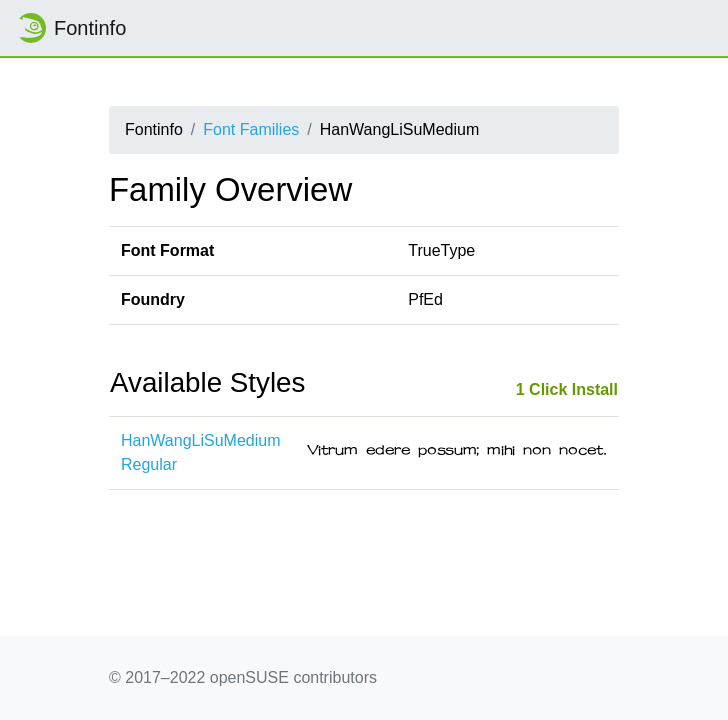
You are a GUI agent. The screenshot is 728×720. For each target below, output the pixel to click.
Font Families (251, 129)
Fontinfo (71, 28)
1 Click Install (567, 389)
